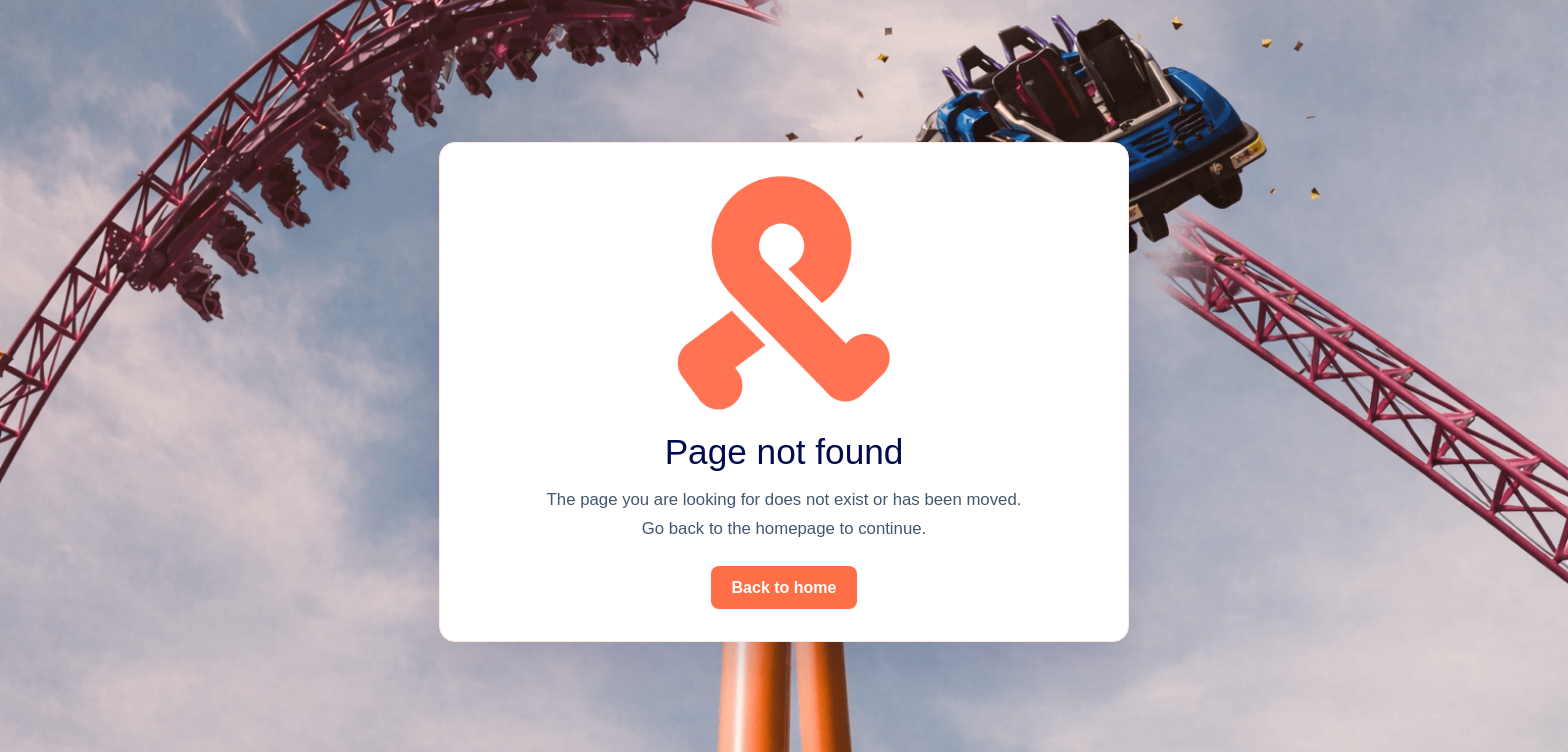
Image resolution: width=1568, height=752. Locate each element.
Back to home (784, 587)
